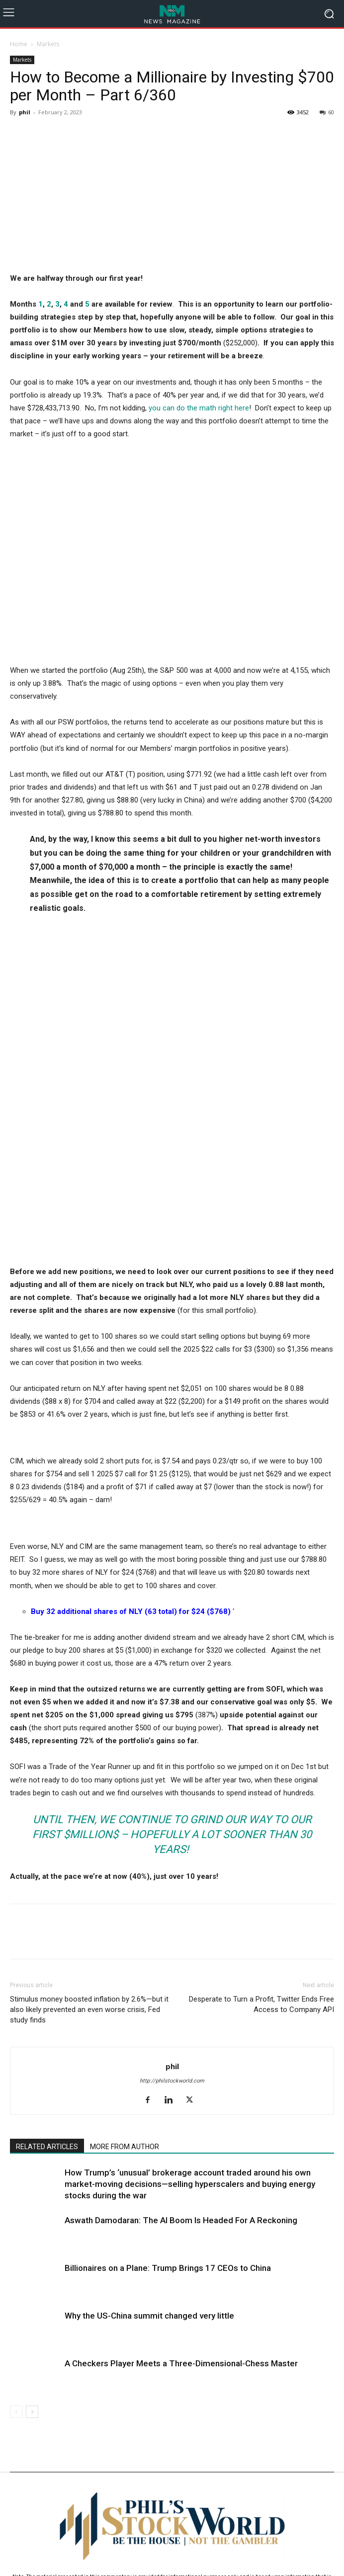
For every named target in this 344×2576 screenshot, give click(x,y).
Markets (48, 44)
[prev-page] (16, 2176)
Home (18, 44)
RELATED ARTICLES (47, 1911)
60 (327, 112)
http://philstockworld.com (172, 1845)
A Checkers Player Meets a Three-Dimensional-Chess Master (181, 2127)
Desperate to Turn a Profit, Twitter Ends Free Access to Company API (261, 1768)
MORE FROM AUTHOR (124, 1911)
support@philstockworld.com (190, 2469)
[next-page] (32, 2176)
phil (24, 112)
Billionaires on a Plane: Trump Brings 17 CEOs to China (168, 2032)
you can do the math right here (199, 407)
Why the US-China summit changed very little (149, 2080)
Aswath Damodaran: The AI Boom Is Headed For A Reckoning (181, 1984)
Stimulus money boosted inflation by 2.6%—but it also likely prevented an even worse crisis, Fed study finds (89, 1773)
